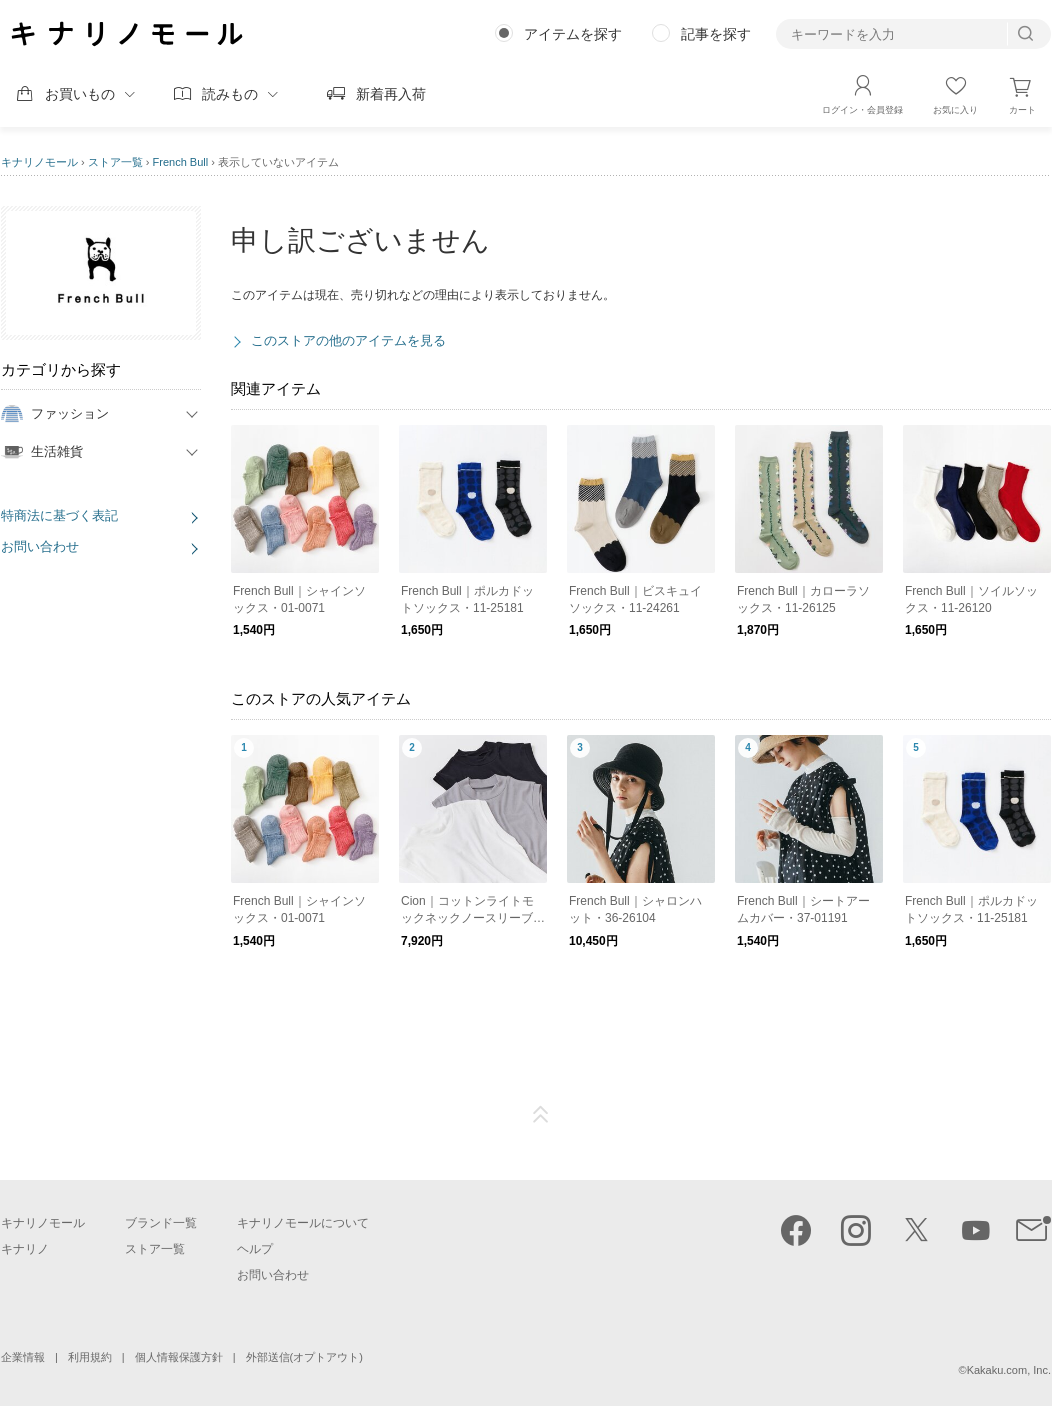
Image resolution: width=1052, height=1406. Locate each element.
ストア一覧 (115, 162)
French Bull (181, 162)
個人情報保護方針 (179, 1357)
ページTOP (541, 1115)
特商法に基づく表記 (59, 515)
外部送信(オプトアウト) (304, 1357)
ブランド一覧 (161, 1223)
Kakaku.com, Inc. (1009, 1370)
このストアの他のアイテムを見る (348, 340)
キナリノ (25, 1249)
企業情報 (23, 1357)
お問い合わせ (40, 546)
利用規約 (90, 1357)
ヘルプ (255, 1249)
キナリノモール (39, 162)
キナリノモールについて (303, 1223)
